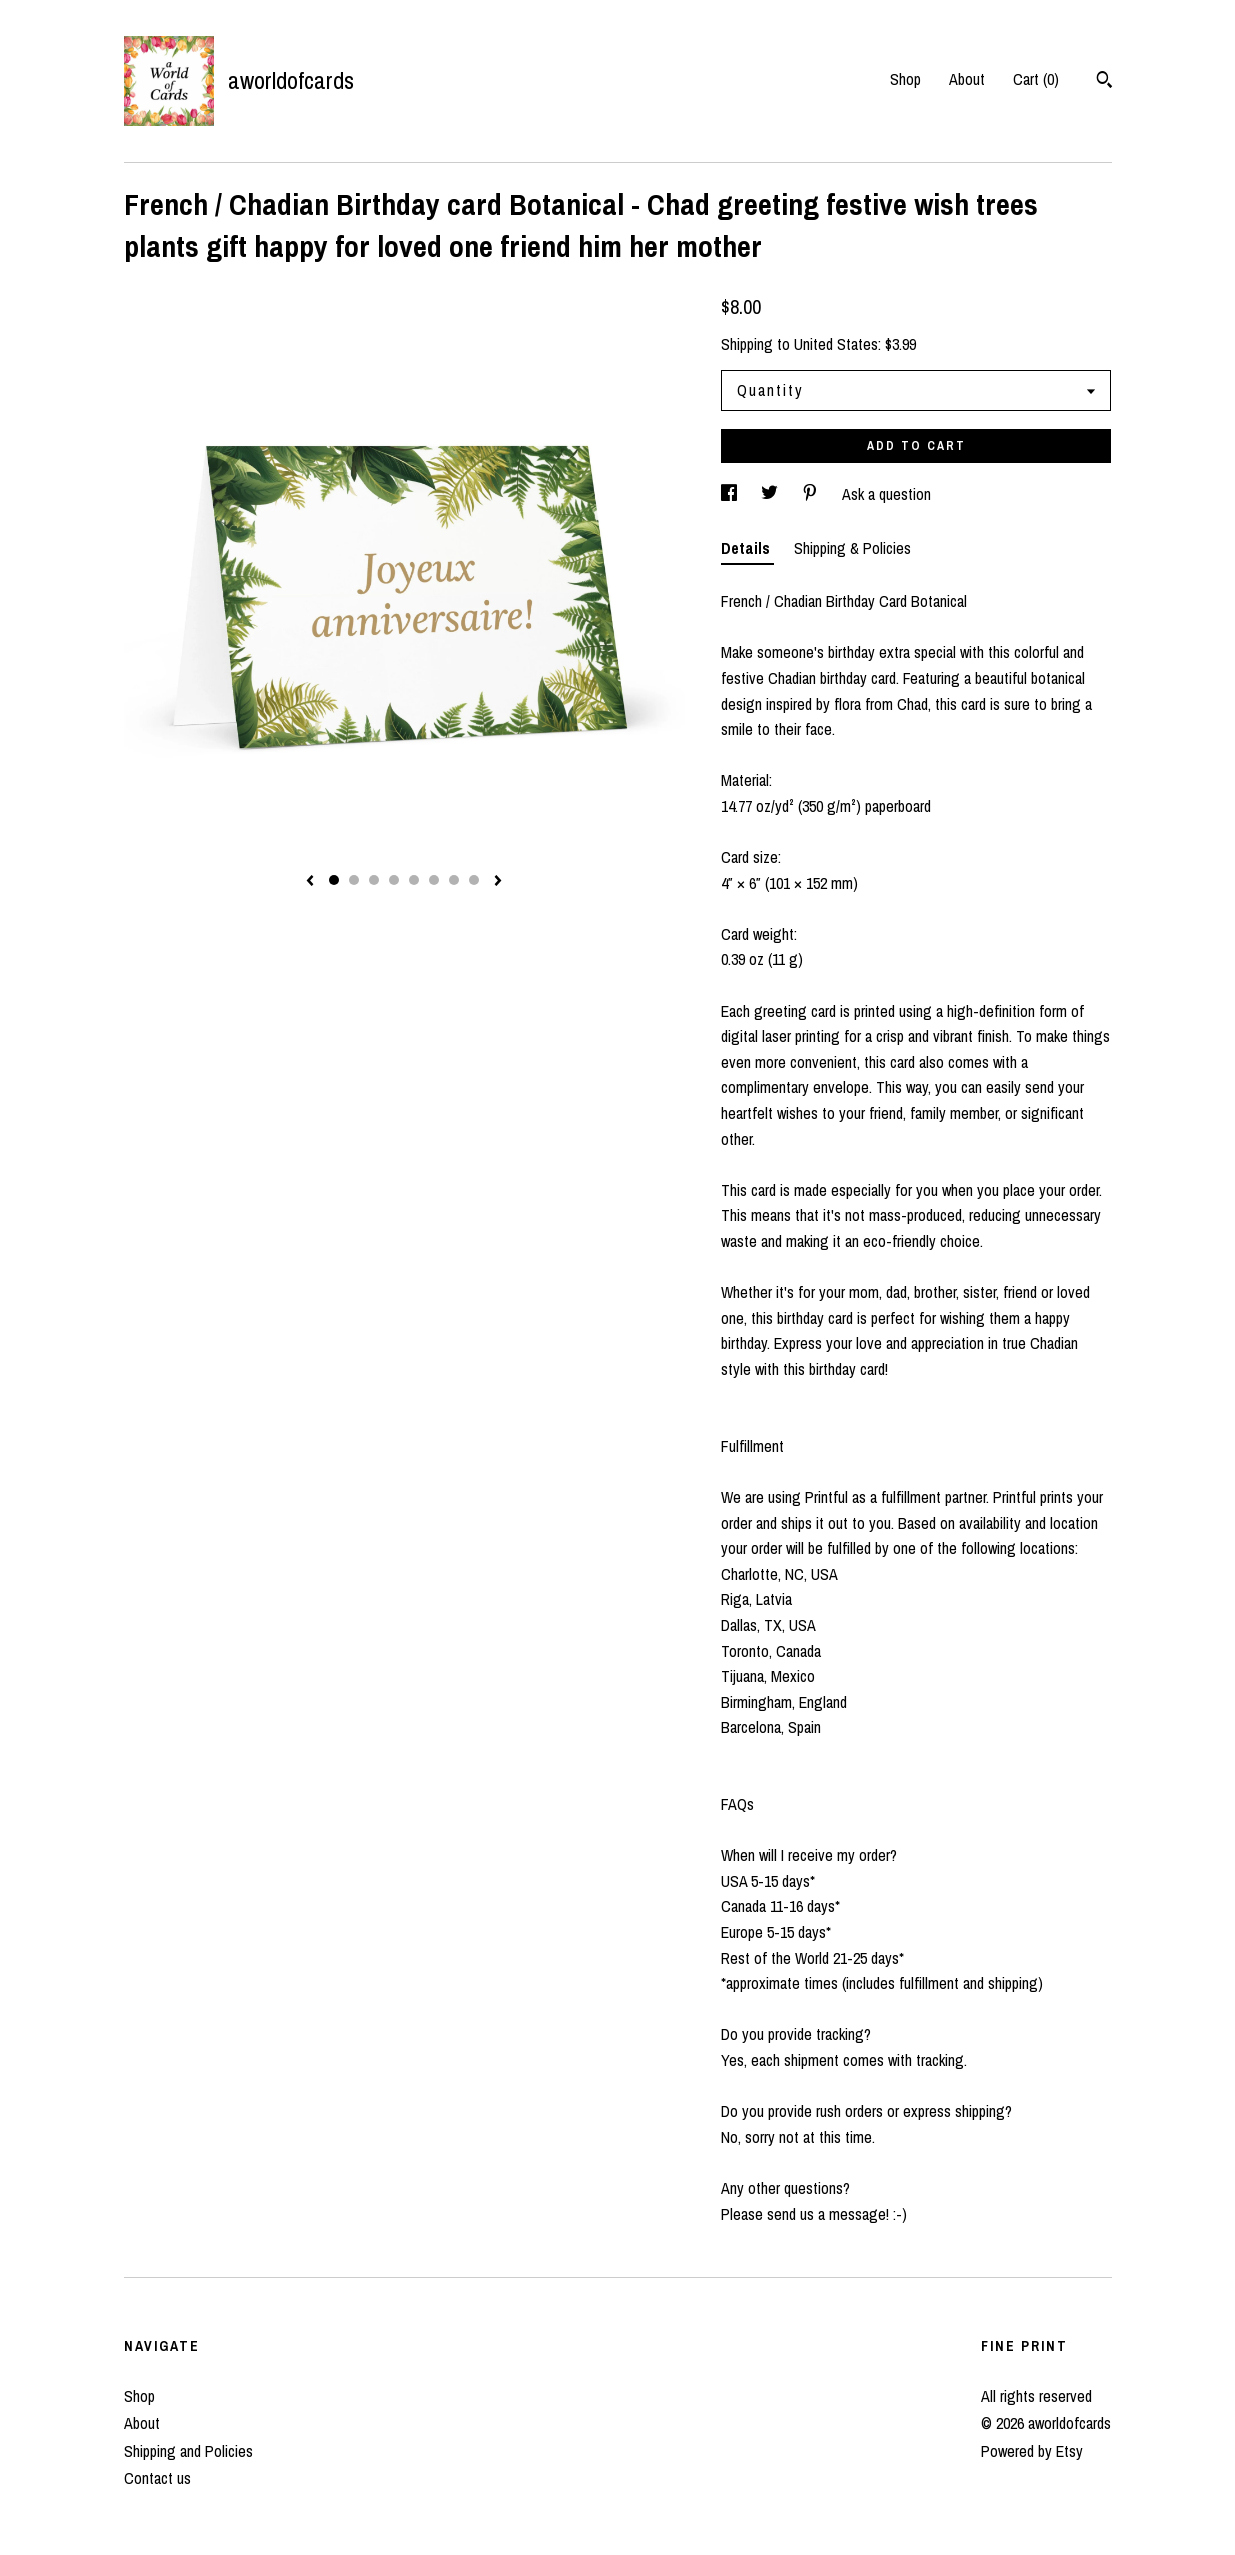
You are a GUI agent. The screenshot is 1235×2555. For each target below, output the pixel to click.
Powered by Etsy (1032, 2451)
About (967, 79)
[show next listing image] (498, 882)
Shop (905, 79)
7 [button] (454, 880)
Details (747, 548)
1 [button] (334, 880)
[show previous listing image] (310, 882)
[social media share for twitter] (771, 494)
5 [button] (414, 880)
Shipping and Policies (188, 2451)
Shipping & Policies (852, 548)
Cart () (1036, 79)
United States (836, 344)
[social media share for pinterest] (812, 494)
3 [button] (374, 880)
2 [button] (354, 880)
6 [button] (434, 880)
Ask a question (886, 494)
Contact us (157, 2478)
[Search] (1104, 82)
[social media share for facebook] (731, 494)
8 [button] (474, 880)
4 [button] (394, 880)
